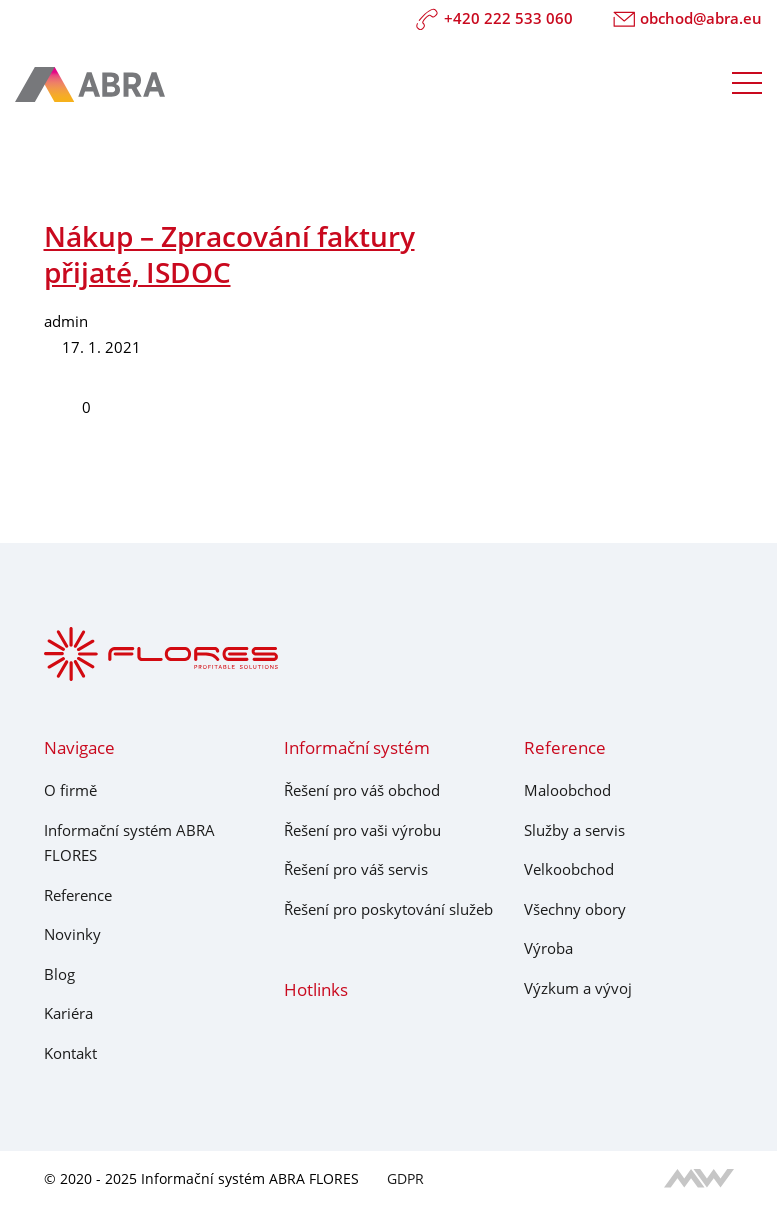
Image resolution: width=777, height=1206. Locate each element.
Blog (59, 974)
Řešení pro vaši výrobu (362, 830)
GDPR (405, 1178)
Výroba (548, 948)
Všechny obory (575, 909)
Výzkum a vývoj (578, 988)
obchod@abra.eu (688, 19)
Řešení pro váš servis (356, 869)
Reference (78, 895)
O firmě (70, 790)
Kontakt (70, 1053)
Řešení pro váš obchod (362, 790)
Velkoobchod (569, 869)
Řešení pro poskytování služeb (388, 909)
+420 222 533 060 (494, 19)
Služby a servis (574, 830)
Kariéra (68, 1013)
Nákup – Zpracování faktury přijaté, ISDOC (229, 254)
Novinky (72, 934)
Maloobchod (567, 790)
